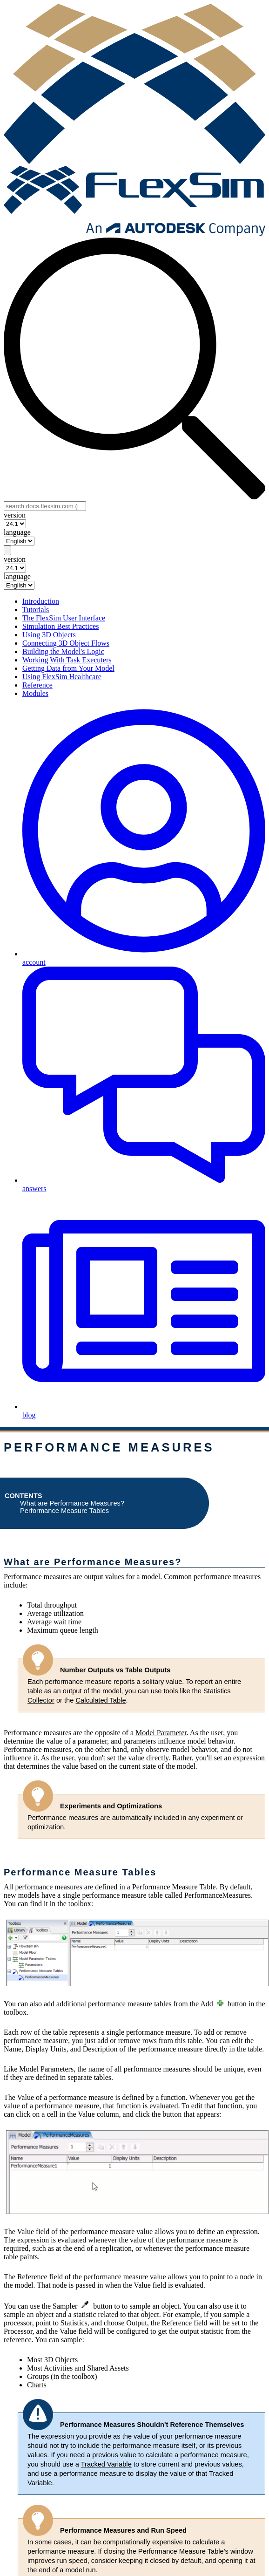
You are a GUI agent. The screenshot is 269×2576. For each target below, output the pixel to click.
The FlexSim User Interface (63, 618)
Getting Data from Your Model (68, 668)
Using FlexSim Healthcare (61, 677)
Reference (37, 685)
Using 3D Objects (49, 635)
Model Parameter (161, 1733)
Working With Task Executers (66, 660)
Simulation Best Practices (60, 626)
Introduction (40, 601)
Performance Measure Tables (64, 1510)
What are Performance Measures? (72, 1503)
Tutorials (35, 609)
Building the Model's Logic (63, 651)
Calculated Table (100, 1700)
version (15, 515)
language (17, 532)
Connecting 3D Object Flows (65, 643)
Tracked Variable (106, 2464)
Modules (35, 693)
